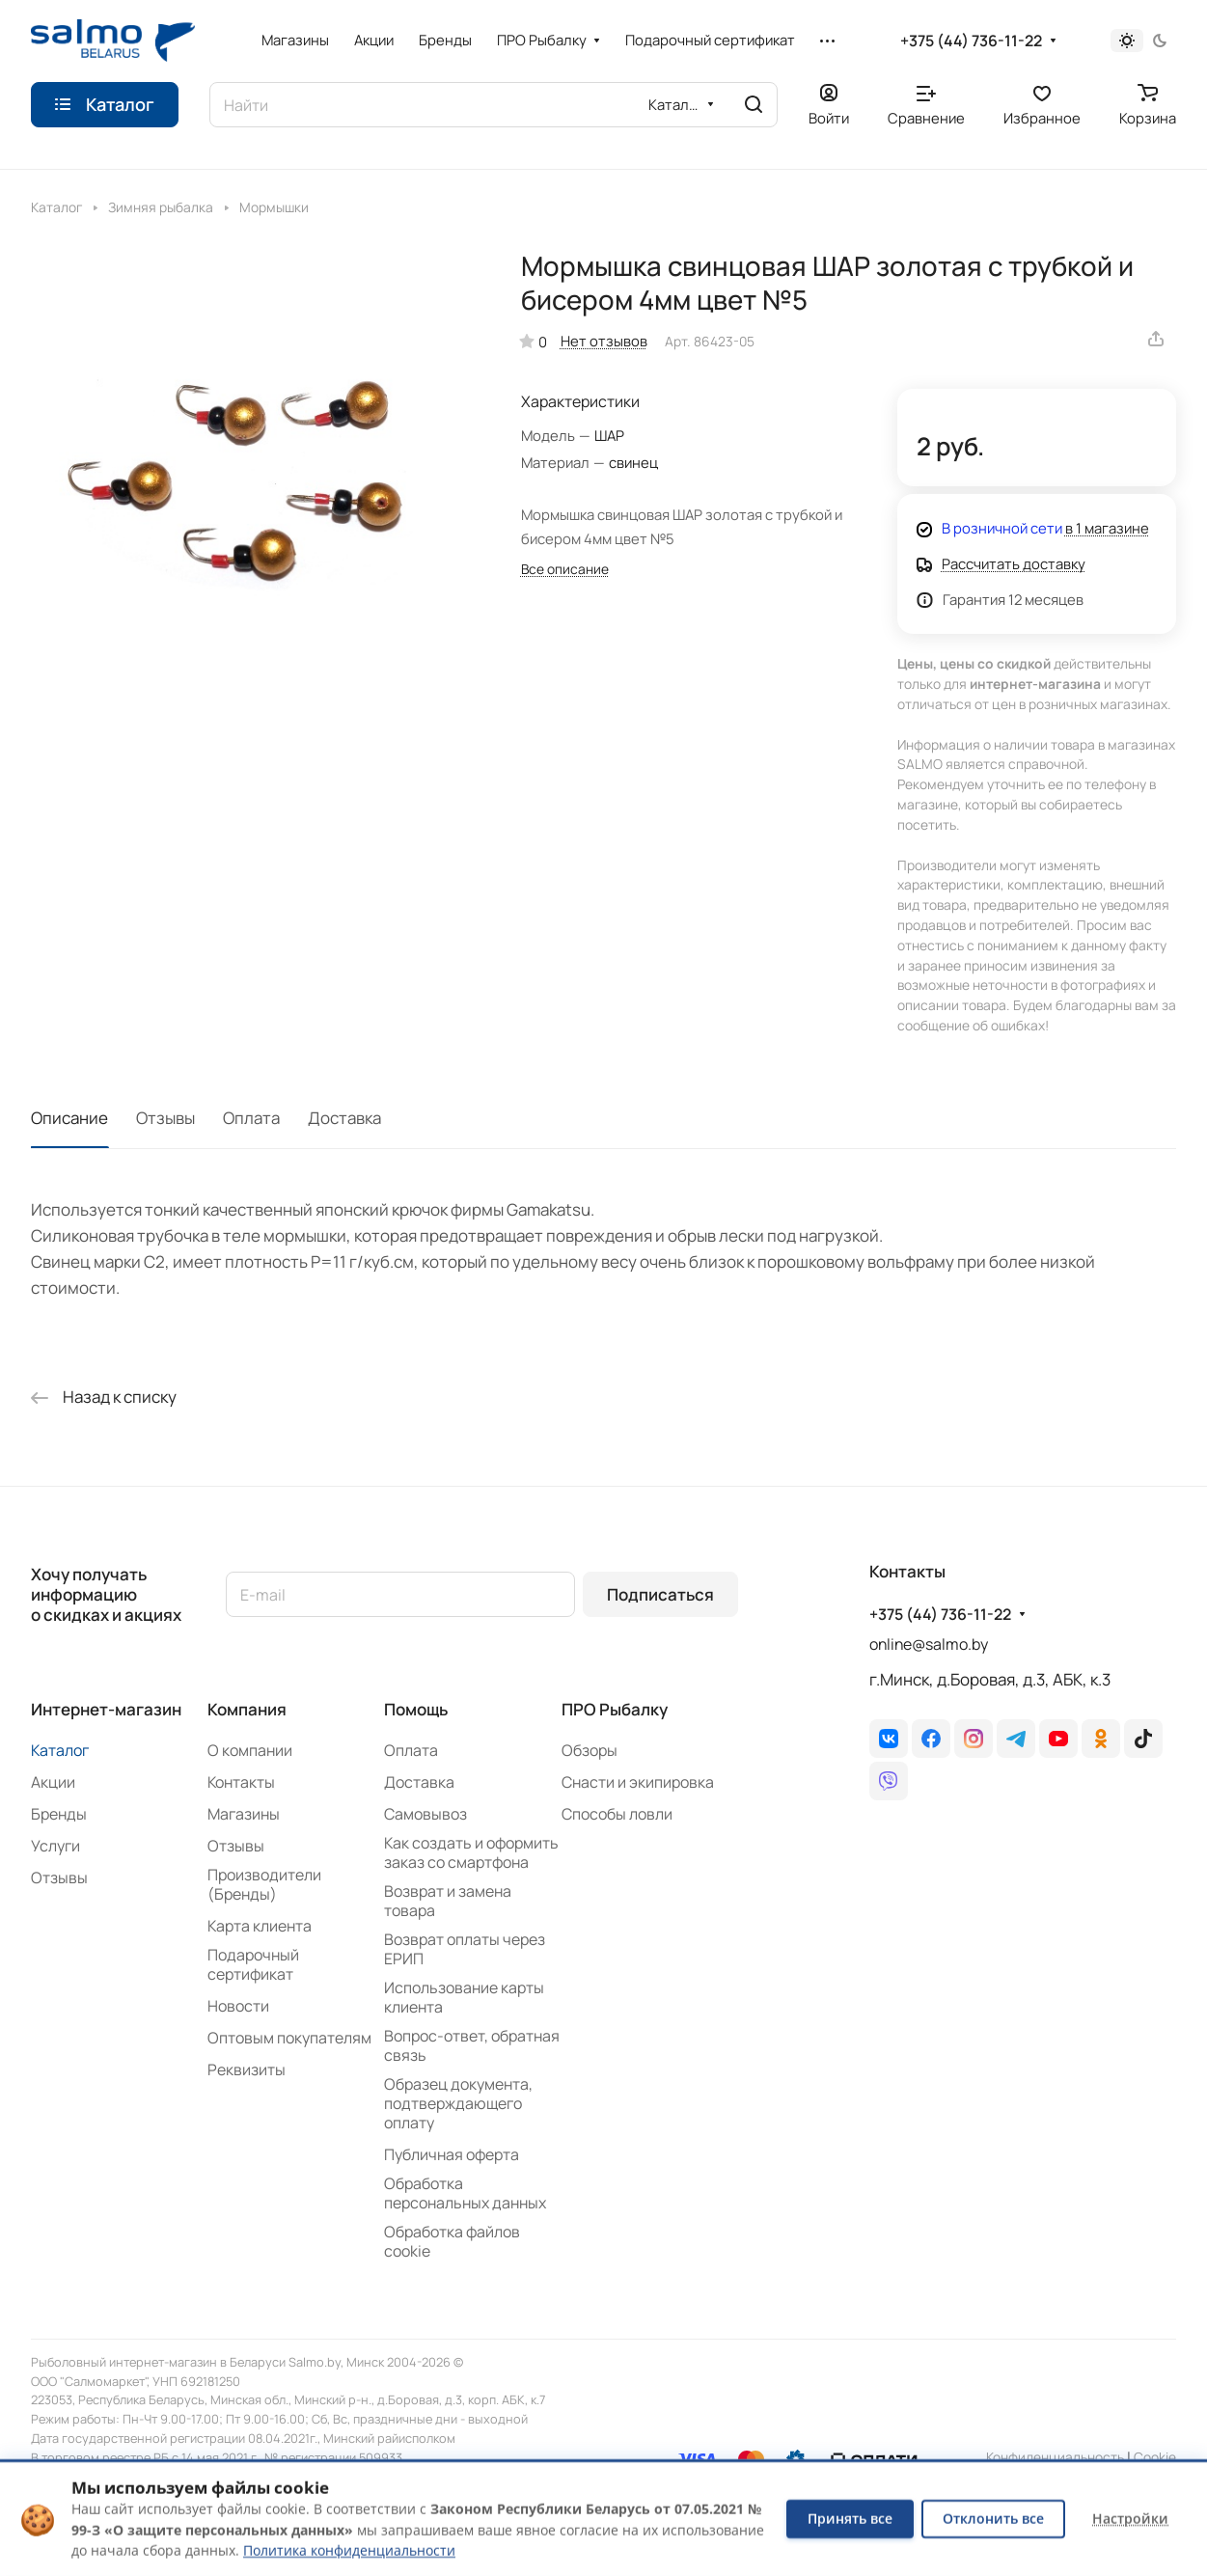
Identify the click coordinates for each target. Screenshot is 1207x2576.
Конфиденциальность (1055, 2457)
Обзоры (589, 1750)
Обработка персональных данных (465, 2193)
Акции (53, 1782)
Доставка (344, 1118)
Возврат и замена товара (447, 1900)
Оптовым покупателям (289, 2037)
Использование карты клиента (464, 1997)
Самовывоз (425, 1813)
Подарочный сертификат (253, 1964)
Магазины (243, 1813)
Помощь (416, 1709)
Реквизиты (246, 2069)
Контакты (241, 1782)
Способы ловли (617, 1813)
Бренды (59, 1813)
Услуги (55, 1845)
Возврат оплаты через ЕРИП (464, 1949)
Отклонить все (993, 2518)
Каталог (60, 1750)
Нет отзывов (604, 340)
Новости (238, 2005)
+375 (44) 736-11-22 (971, 41)
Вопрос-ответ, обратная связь (472, 2045)
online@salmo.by (928, 1644)
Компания (247, 1709)
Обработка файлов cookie (452, 2241)
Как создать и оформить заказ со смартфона (471, 1852)
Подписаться (660, 1594)
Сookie (1155, 2457)
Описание (69, 1118)
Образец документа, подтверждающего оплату (458, 2103)
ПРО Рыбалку (615, 1709)
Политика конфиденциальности (349, 2550)
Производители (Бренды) (264, 1884)
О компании (249, 1750)
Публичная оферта (451, 2154)
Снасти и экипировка (638, 1782)
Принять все (850, 2518)
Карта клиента (259, 1925)
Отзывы (165, 1118)
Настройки (1130, 2518)
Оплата (251, 1118)
